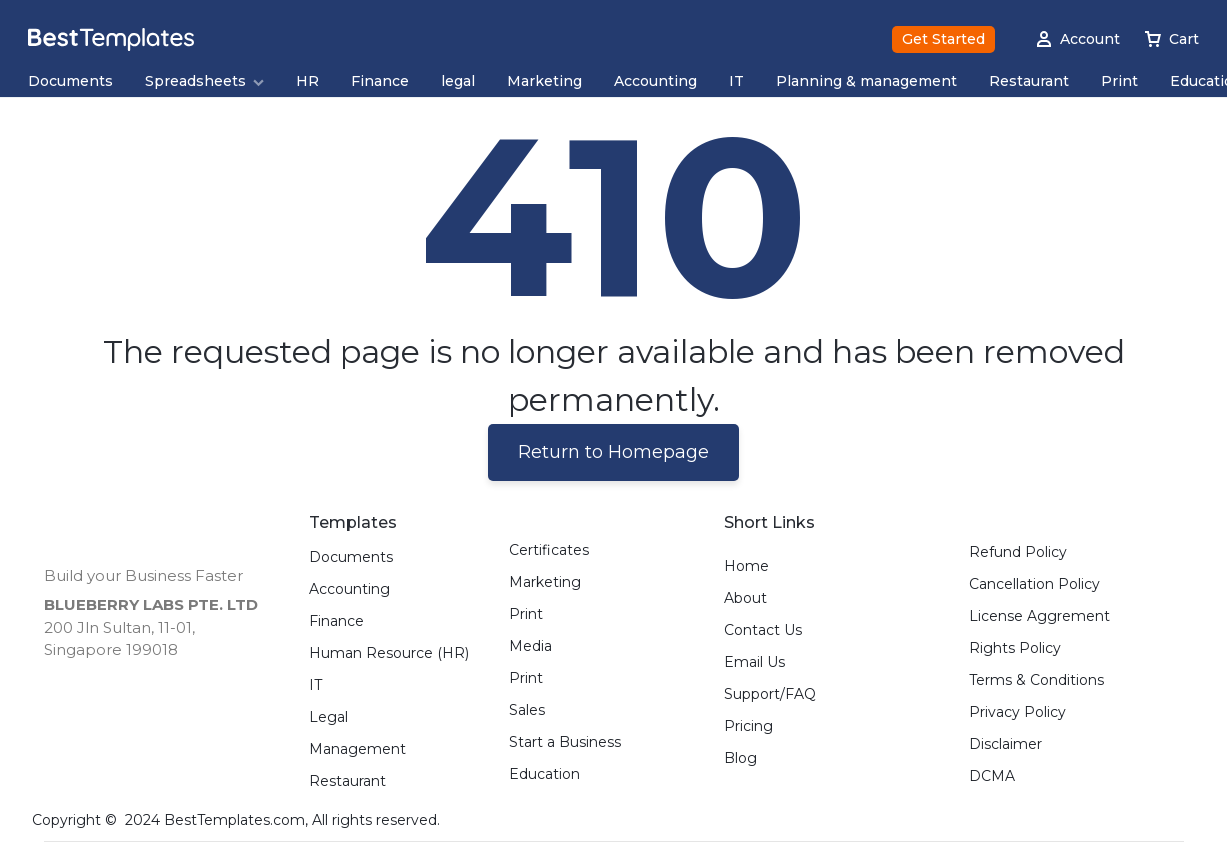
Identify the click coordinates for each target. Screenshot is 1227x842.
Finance (380, 81)
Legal (328, 717)
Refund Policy (1018, 552)
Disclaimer (1005, 744)
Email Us (754, 662)
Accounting (655, 81)
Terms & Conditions (1036, 680)
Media (530, 646)
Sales (527, 710)
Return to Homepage (613, 452)
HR (307, 81)
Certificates (549, 550)
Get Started (943, 39)
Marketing (544, 81)
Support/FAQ (770, 694)
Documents (70, 81)
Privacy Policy (1017, 712)
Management (357, 749)
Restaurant (1029, 81)
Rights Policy (1015, 648)
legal (458, 81)
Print (1119, 81)
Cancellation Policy (1034, 584)
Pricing (748, 726)
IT (736, 81)
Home (746, 566)
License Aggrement (1039, 616)
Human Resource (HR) (389, 653)
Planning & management (866, 81)
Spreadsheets (204, 81)
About (745, 598)
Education (544, 774)
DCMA (992, 776)
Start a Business (565, 742)
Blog (740, 758)
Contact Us (763, 630)
